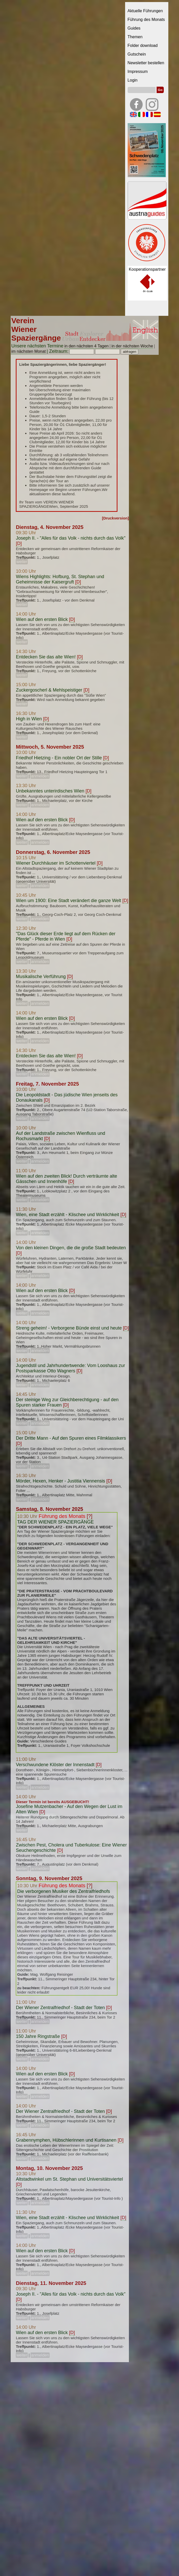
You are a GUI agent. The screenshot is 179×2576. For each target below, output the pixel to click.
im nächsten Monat (28, 351)
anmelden (40, 776)
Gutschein (137, 54)
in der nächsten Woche (132, 346)
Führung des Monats (146, 19)
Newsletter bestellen (146, 63)
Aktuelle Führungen (145, 11)
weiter (21, 562)
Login (133, 80)
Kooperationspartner (147, 269)
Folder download (143, 45)
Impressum (138, 71)
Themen (135, 37)
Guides (134, 28)
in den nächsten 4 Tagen (86, 346)
